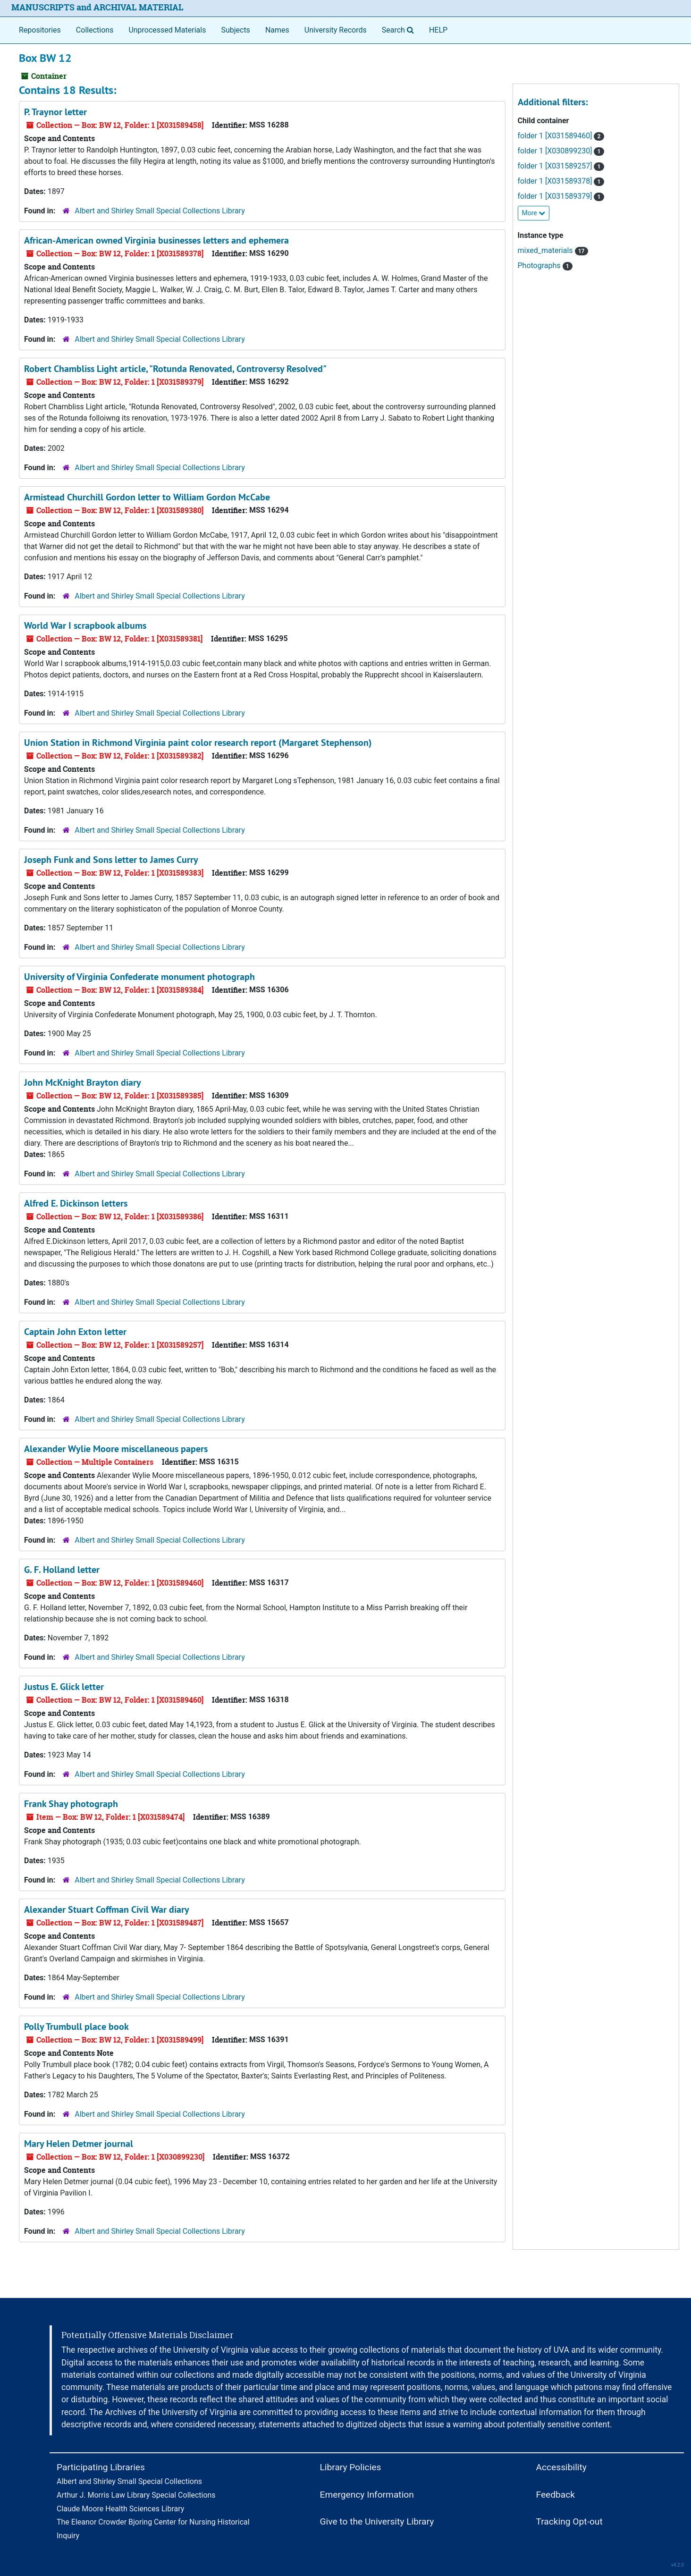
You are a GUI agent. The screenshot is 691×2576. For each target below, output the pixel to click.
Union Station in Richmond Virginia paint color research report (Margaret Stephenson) (198, 742)
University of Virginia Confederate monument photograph (139, 977)
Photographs (545, 265)
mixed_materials (553, 250)
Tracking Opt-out (569, 2521)
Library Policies (350, 2467)
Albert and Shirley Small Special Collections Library (160, 210)
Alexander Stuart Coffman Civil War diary (106, 1909)
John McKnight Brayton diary (82, 1082)
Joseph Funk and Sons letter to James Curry (111, 859)
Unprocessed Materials (167, 29)
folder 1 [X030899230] (561, 150)
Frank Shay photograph (71, 1804)
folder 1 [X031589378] (561, 181)
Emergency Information (367, 2494)
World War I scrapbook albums (85, 625)
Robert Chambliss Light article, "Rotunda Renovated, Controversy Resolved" (175, 369)
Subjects (235, 29)
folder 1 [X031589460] (561, 135)
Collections (95, 29)
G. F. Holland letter (62, 1569)
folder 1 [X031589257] (561, 165)
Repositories (40, 29)
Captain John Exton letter (75, 1332)
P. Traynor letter (55, 112)
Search (400, 29)
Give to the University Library (377, 2521)
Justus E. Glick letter (64, 1687)
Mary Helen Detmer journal (78, 2143)
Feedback (555, 2494)
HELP (438, 29)
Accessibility (561, 2467)
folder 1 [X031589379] (561, 196)
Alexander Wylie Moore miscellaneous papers (116, 1449)
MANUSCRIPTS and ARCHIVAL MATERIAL (97, 7)
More (534, 213)
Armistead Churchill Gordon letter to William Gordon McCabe (147, 497)
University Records (335, 29)
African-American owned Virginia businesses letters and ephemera (156, 240)
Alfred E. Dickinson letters (75, 1203)
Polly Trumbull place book (76, 2026)
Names (277, 29)
